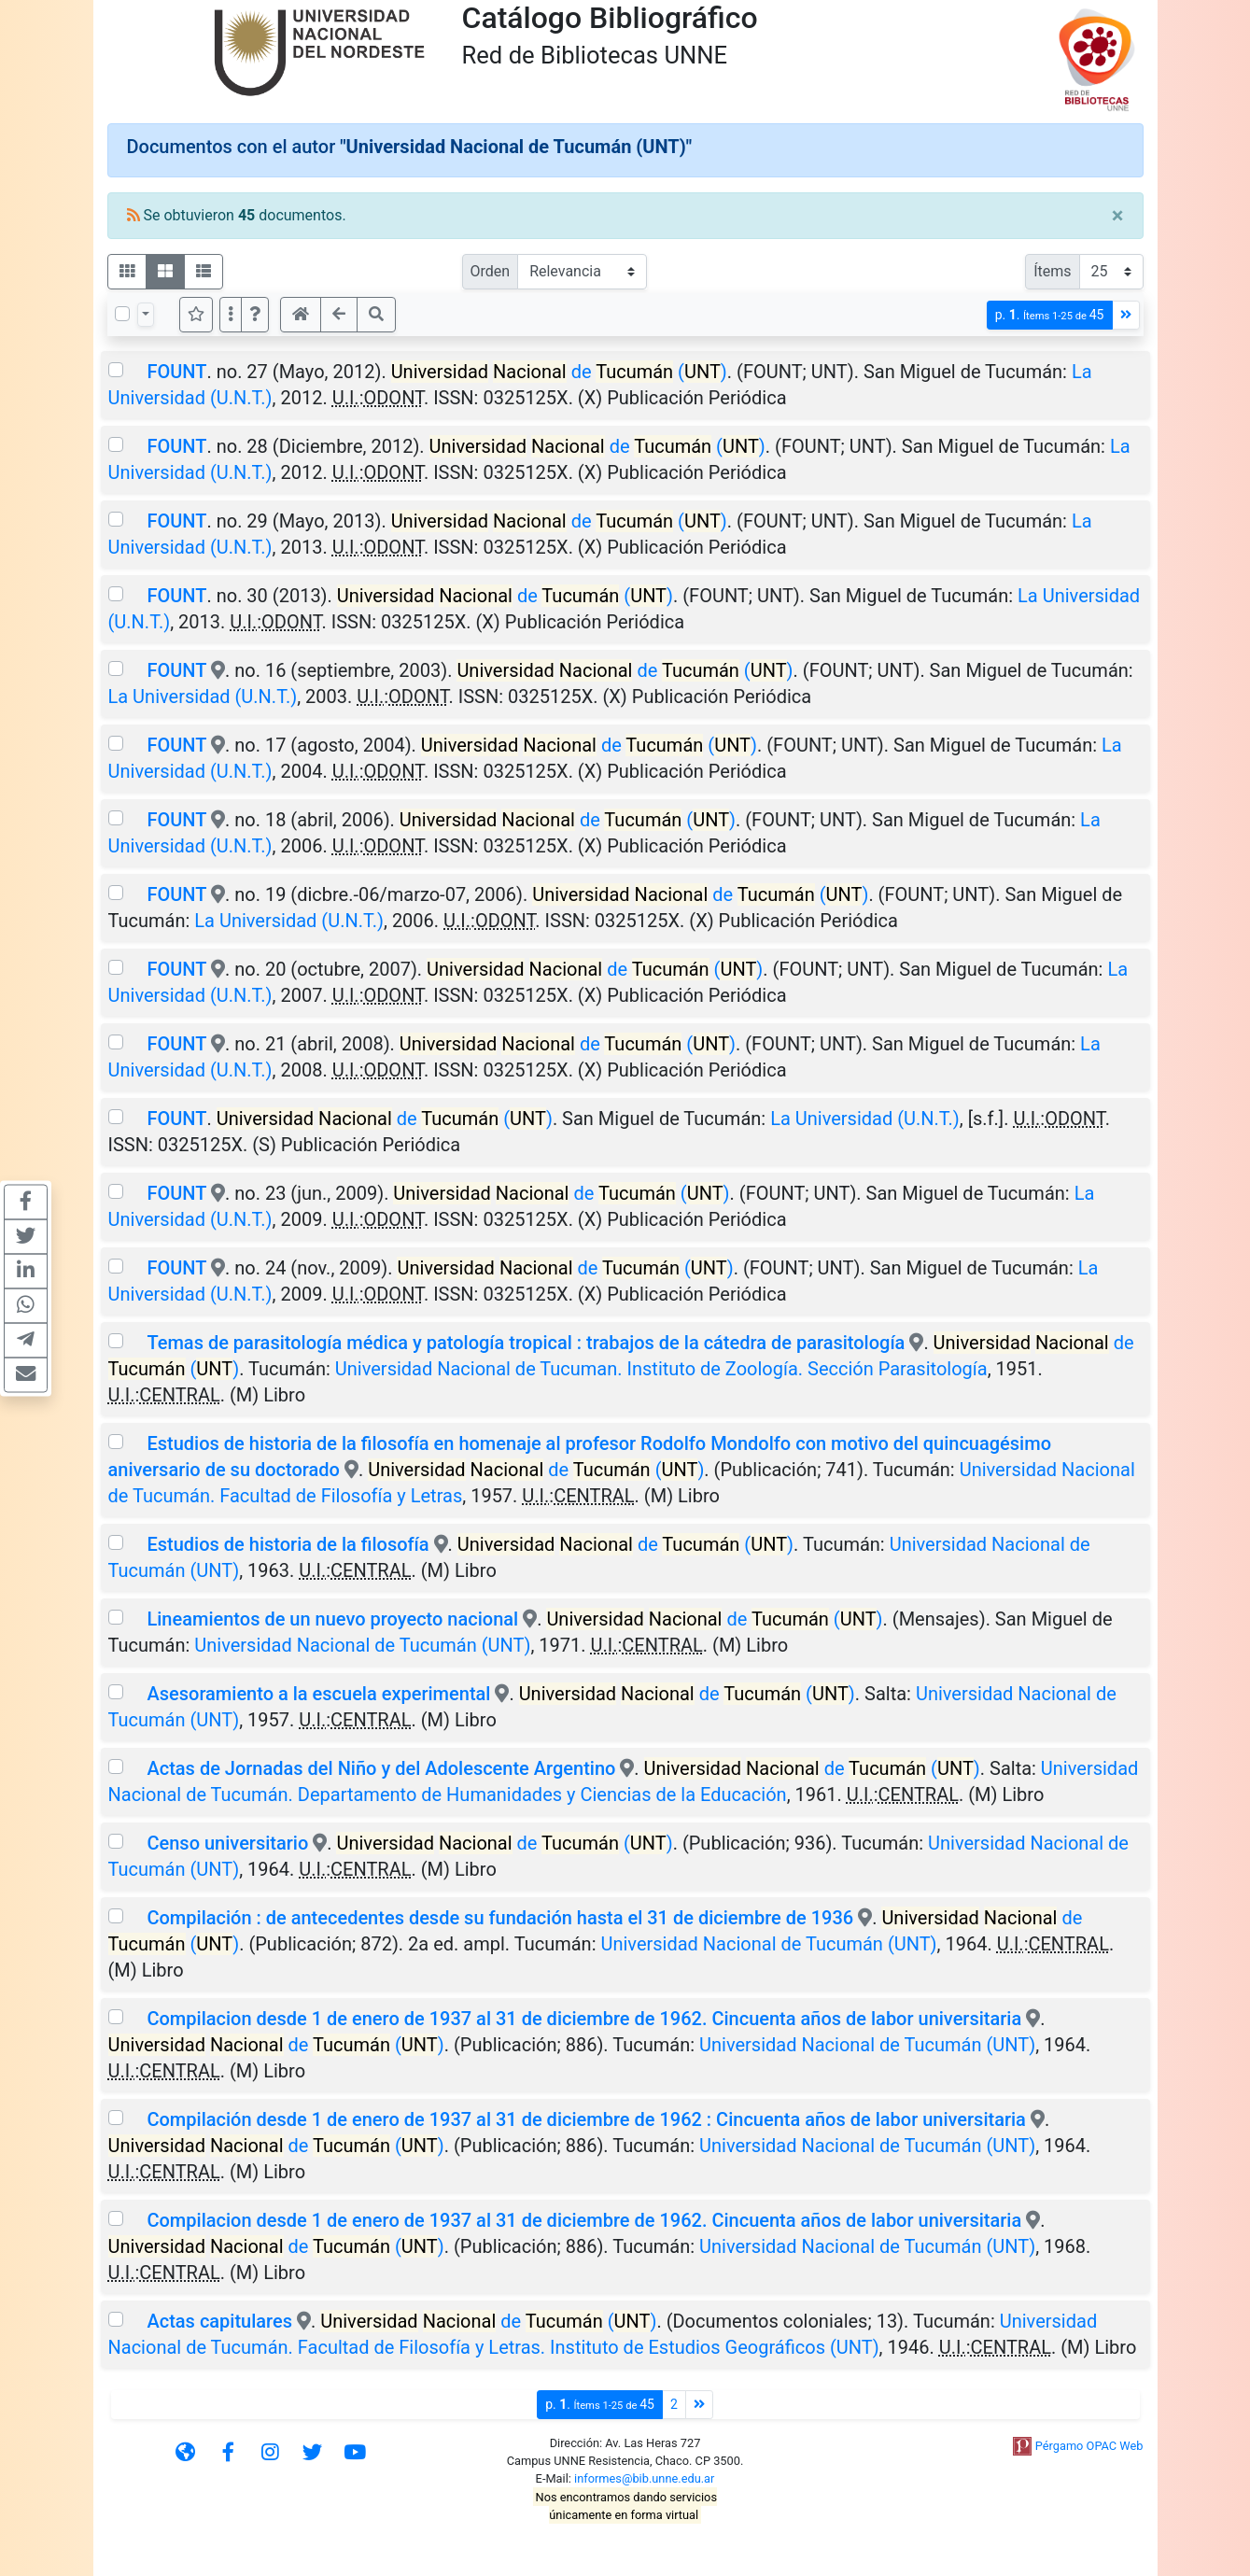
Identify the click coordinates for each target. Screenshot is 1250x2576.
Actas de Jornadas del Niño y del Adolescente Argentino (381, 1768)
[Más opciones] (230, 314)
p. (1049, 315)
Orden (491, 271)
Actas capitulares (222, 2321)
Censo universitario (227, 1843)
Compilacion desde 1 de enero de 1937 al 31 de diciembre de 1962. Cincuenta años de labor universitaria (584, 2018)
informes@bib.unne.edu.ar (644, 2478)
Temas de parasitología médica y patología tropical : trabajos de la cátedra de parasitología (526, 1342)
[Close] (1118, 215)
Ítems (1052, 271)
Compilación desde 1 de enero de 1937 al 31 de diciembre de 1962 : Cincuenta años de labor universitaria (586, 2119)
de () (559, 371)
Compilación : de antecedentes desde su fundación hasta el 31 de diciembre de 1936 (500, 1918)
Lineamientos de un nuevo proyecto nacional (332, 1619)
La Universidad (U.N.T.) (203, 696)
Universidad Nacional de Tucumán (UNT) (362, 1645)
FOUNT (176, 371)
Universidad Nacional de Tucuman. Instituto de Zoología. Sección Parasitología (661, 1369)
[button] (255, 314)
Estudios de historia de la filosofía (287, 1544)
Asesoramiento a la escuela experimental (318, 1693)
